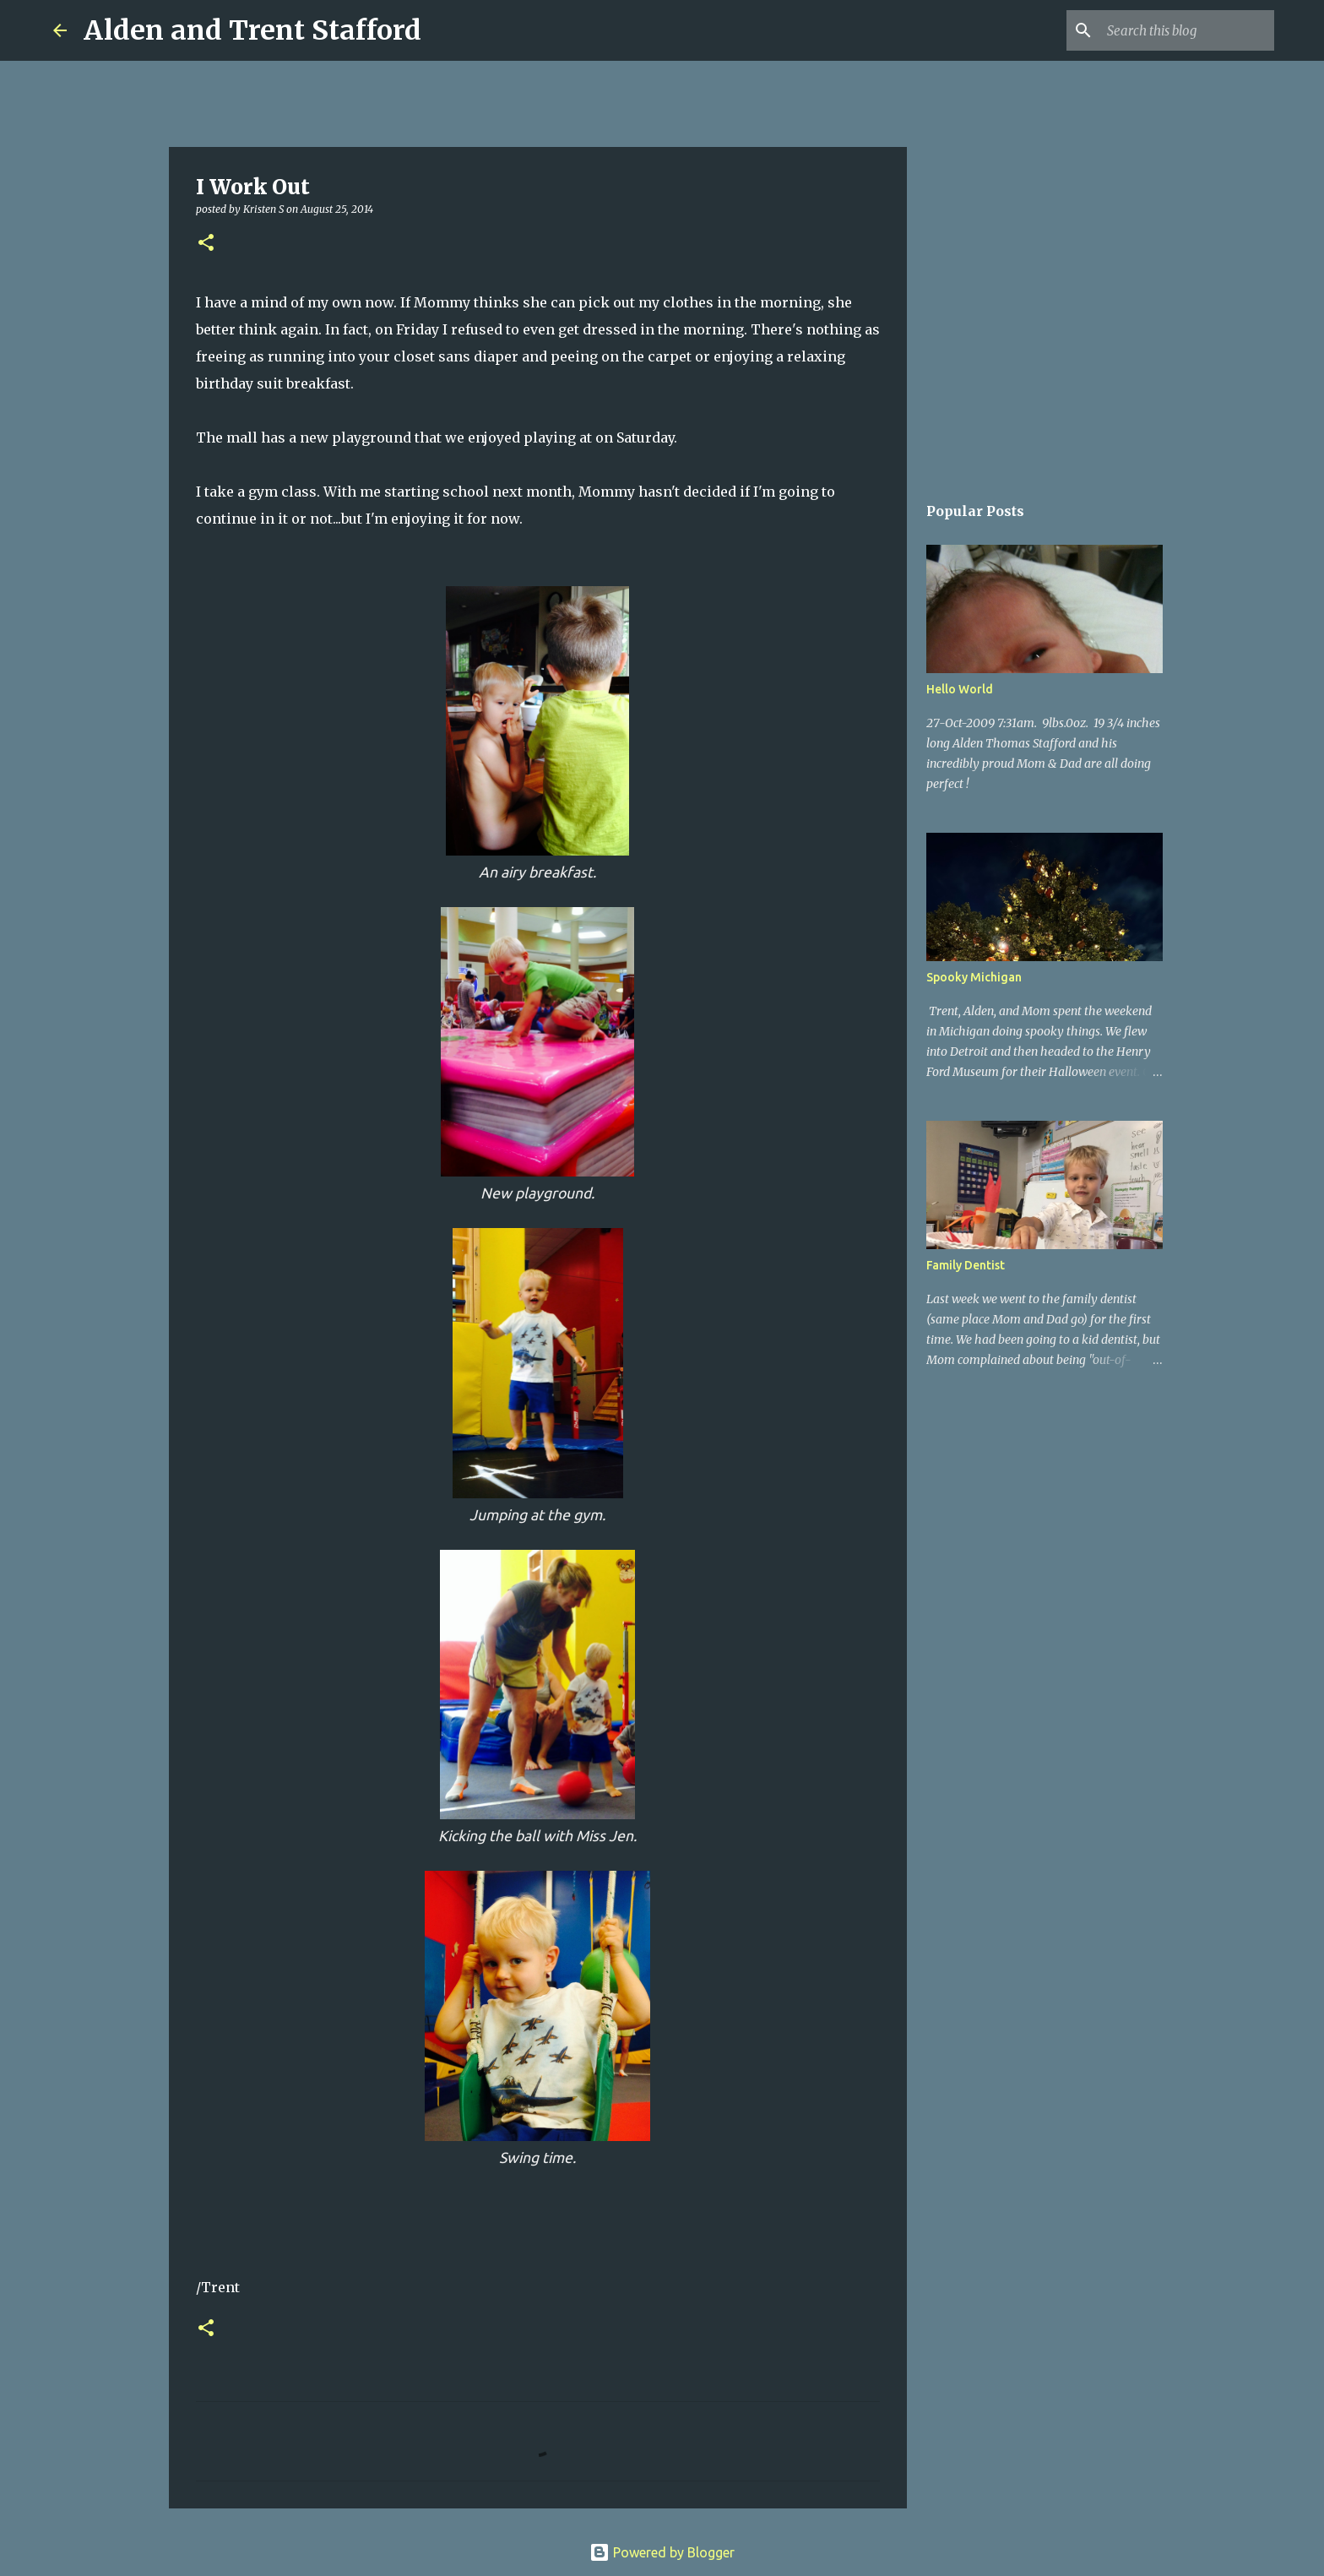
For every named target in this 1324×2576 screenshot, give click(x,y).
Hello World (959, 689)
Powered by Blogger (662, 2552)
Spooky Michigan (974, 977)
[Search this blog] (1185, 30)
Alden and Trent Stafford (252, 30)
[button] (206, 243)
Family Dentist (965, 1265)
